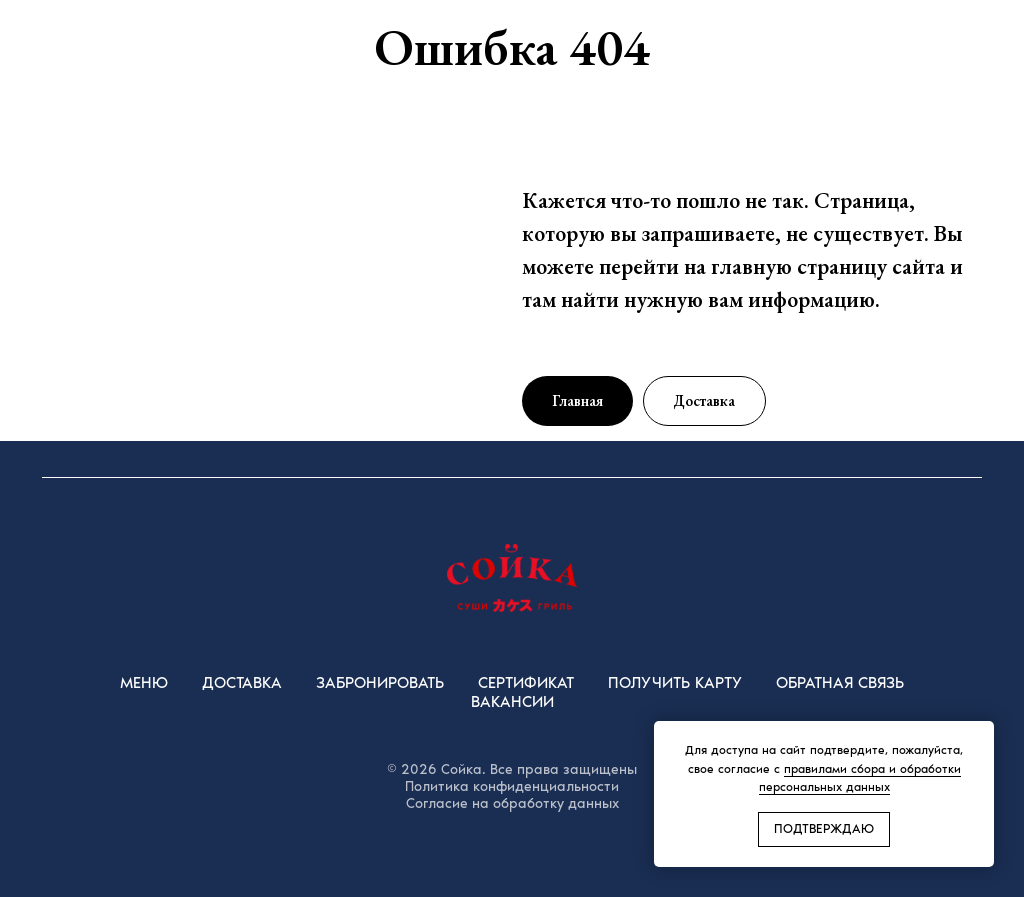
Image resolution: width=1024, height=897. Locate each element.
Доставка (242, 682)
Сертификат (526, 682)
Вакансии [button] (512, 701)
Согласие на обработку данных (512, 803)
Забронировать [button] (380, 682)
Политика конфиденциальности (512, 786)
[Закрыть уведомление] (979, 736)
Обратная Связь (840, 682)
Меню (144, 682)
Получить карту (675, 682)
